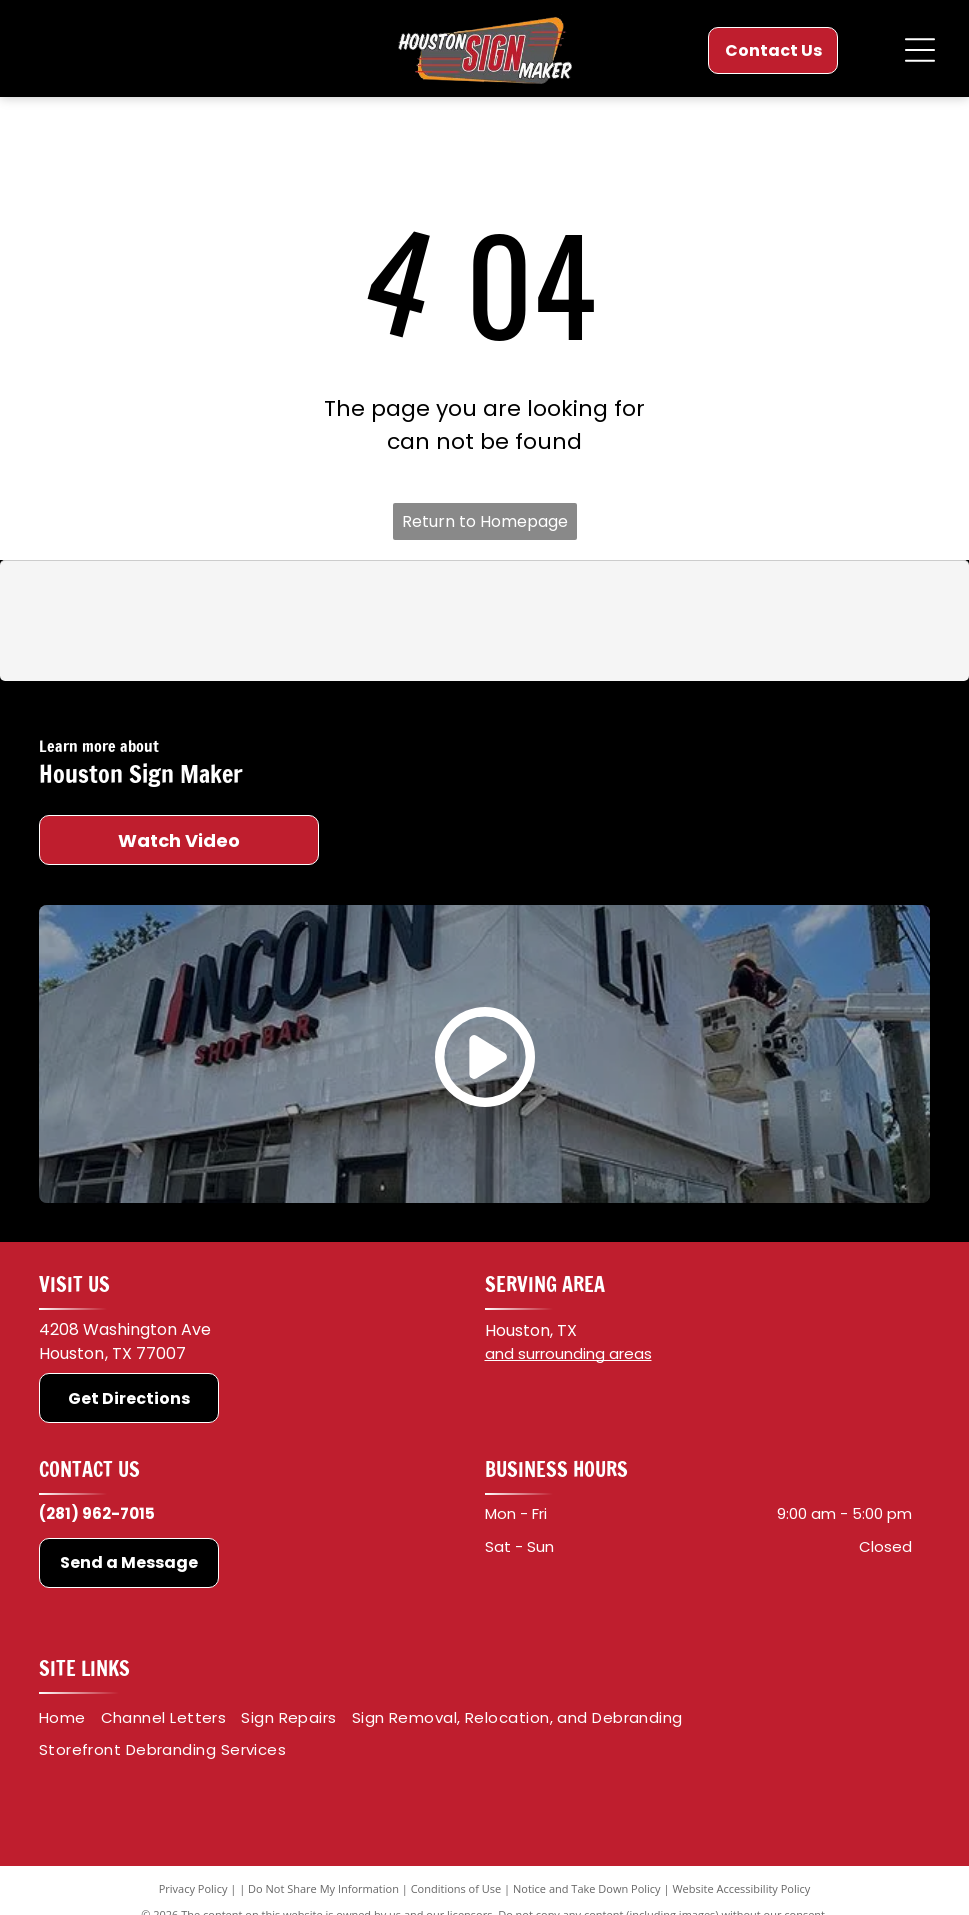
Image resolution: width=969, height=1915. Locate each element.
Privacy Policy (193, 1888)
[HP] (828, 621)
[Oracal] (370, 621)
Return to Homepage (485, 521)
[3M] (140, 621)
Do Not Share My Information (323, 1888)
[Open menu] (920, 50)
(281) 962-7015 (97, 1513)
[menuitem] (70, 1718)
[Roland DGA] (599, 621)
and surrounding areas (568, 1353)
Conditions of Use (456, 1888)
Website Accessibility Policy (741, 1888)
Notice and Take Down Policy (587, 1888)
